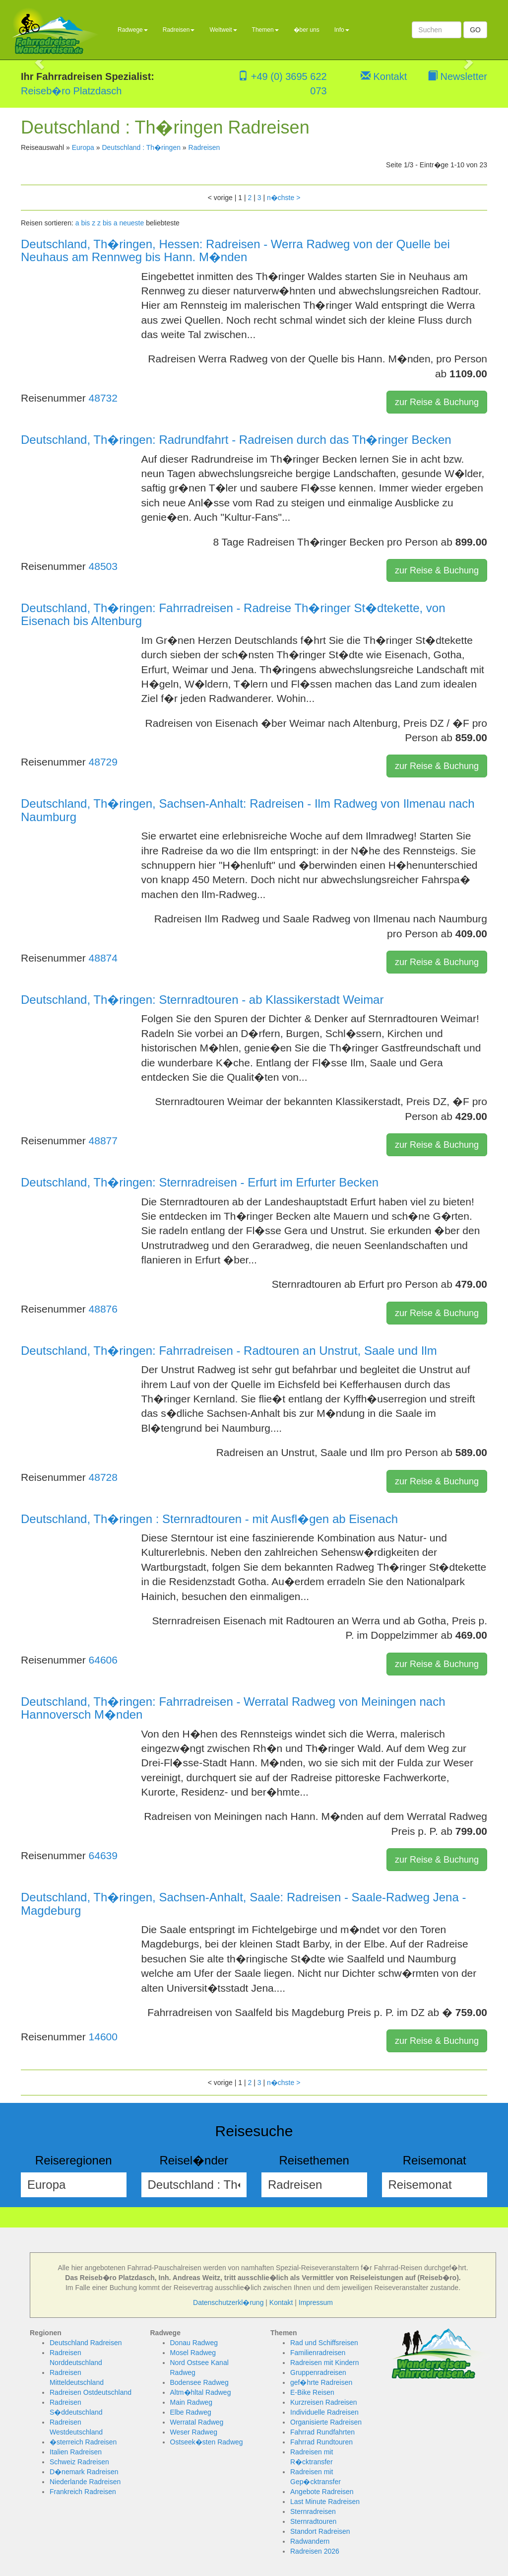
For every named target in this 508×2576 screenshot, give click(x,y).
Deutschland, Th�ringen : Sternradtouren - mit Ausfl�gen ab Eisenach (209, 1519)
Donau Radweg (194, 2343)
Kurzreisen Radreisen (323, 2402)
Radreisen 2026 (314, 2551)
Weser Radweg (193, 2432)
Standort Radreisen (320, 2531)
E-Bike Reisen (312, 2392)
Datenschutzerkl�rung (228, 2302)
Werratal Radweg (197, 2422)
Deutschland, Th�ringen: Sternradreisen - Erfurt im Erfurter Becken (200, 1182)
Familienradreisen (317, 2353)
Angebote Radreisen (322, 2492)
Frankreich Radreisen (83, 2492)
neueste (131, 223)
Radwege (133, 29)
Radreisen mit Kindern (324, 2363)
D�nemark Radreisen (84, 2472)
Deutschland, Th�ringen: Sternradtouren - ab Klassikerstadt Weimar (202, 999)
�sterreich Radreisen (83, 2442)
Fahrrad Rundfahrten (322, 2432)
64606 (103, 1660)
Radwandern (309, 2541)
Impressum (316, 2302)
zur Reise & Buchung (437, 402)
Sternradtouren (313, 2521)
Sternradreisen (313, 2511)
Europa (83, 147)
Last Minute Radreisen (325, 2502)
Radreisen (179, 29)
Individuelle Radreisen (324, 2412)
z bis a (107, 223)
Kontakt (384, 76)
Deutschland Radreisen (86, 2343)
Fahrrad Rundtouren (321, 2442)
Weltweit (223, 29)
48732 (103, 398)
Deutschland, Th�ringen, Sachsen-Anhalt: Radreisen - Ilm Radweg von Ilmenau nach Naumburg (248, 810)
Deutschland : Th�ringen (141, 147)
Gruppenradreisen (318, 2372)
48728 (103, 1477)
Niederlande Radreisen (85, 2482)
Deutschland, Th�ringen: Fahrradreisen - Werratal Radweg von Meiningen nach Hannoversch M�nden (233, 1708)
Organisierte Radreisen (326, 2422)
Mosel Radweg (193, 2353)
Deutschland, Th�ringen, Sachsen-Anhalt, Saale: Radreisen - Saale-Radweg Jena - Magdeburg (243, 1903)
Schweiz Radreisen (79, 2462)
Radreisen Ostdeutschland (90, 2392)
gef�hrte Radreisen (321, 2382)
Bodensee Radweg (199, 2382)
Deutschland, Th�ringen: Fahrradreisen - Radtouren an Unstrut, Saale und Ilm (229, 1350)
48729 (103, 761)
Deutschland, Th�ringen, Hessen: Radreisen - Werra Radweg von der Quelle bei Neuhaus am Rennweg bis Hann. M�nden (235, 250)
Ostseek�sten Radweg (206, 2442)
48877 (103, 1140)
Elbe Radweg (190, 2412)
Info (341, 29)
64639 (103, 1855)
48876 (103, 1309)
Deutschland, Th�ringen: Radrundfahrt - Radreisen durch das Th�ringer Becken (236, 439)
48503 (103, 566)
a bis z (85, 223)
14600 (103, 2036)
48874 (103, 958)
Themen (265, 29)
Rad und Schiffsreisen (324, 2343)
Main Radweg (191, 2402)
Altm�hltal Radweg (200, 2392)
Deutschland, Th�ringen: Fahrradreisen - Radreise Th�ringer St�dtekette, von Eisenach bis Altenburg (233, 614)
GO (475, 30)
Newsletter (457, 76)
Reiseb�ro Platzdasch (71, 90)
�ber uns (306, 29)
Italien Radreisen (76, 2452)
